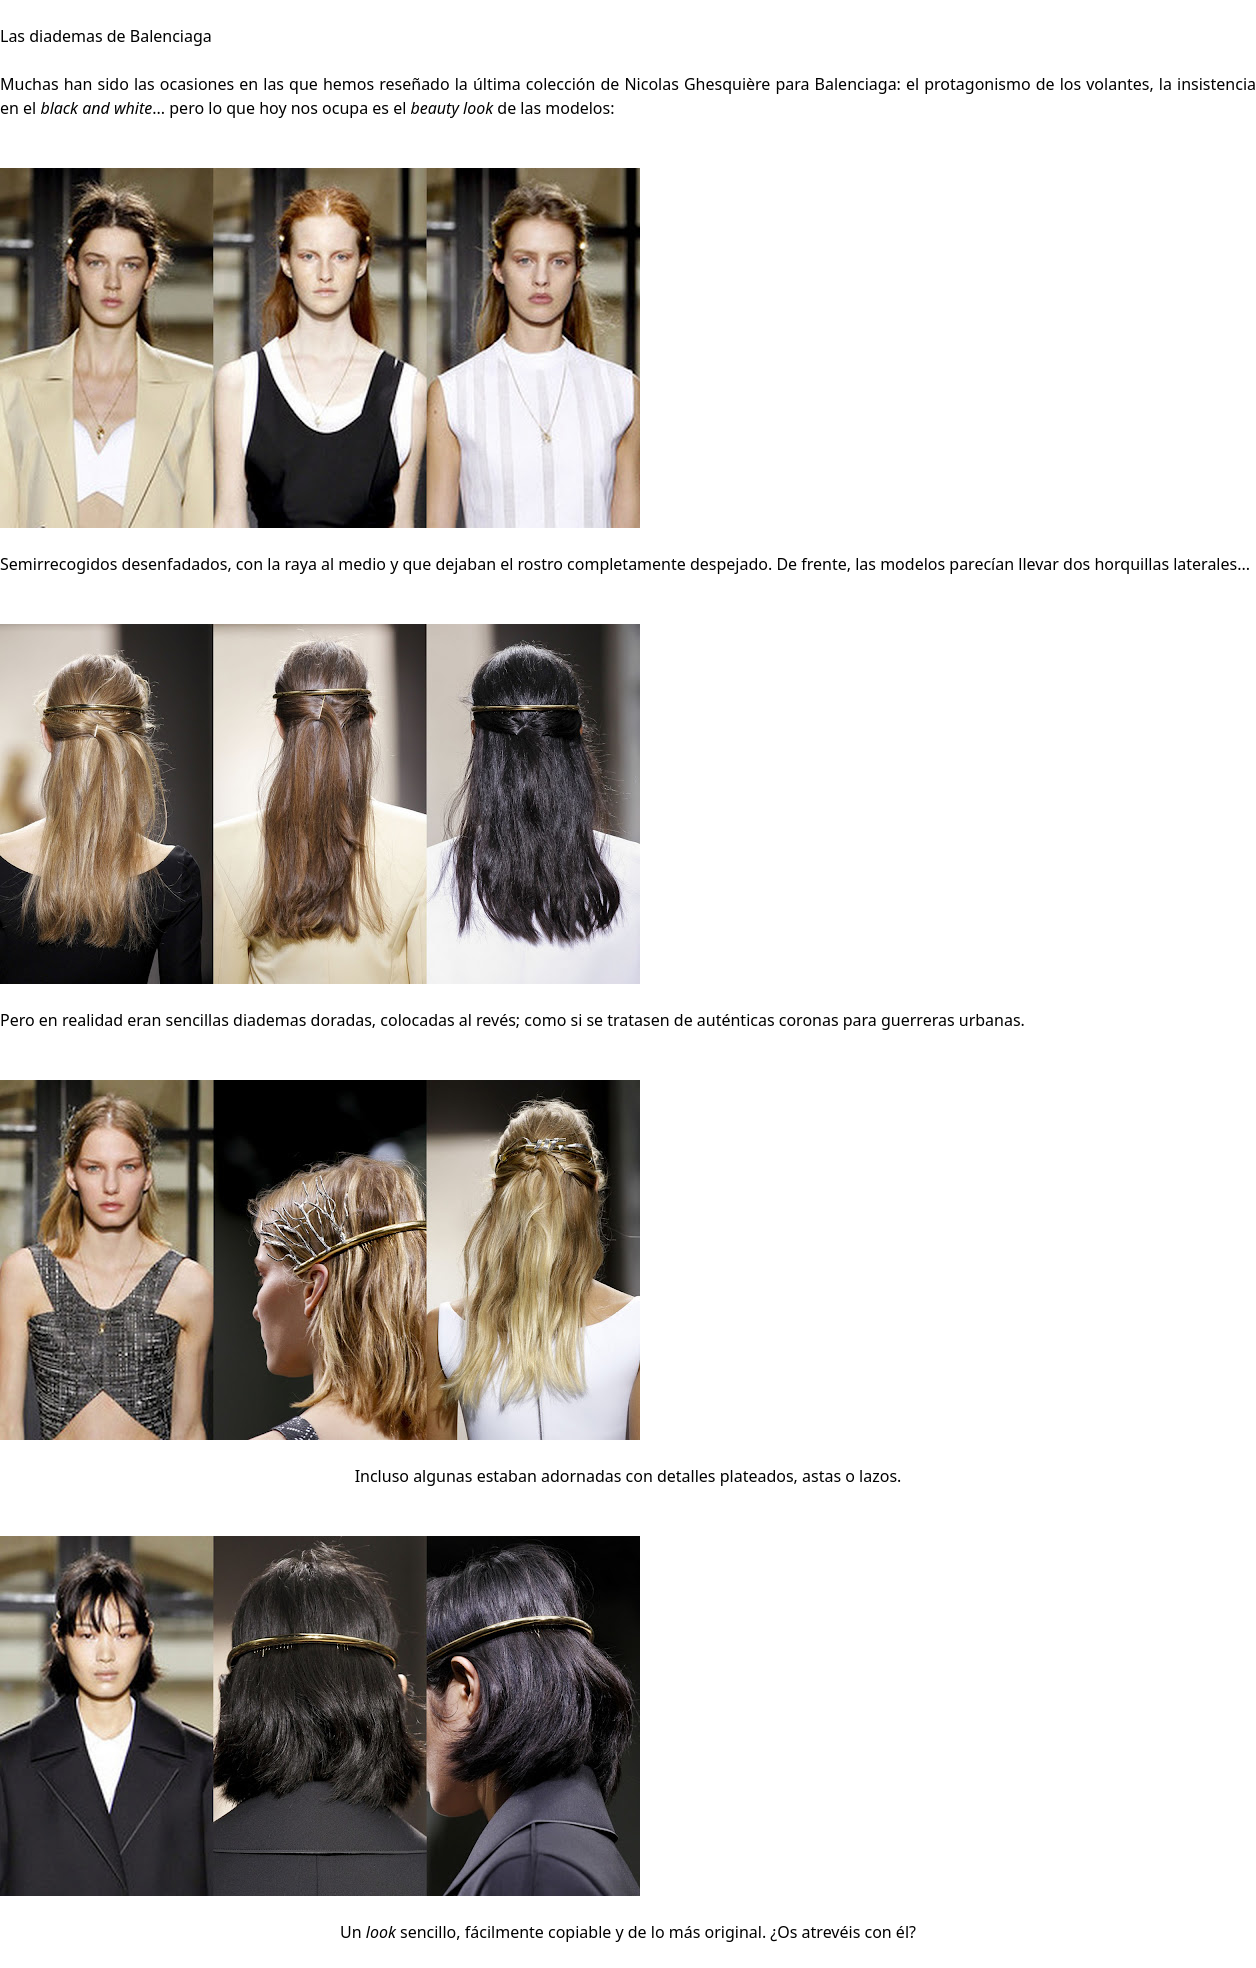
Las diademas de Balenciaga (106, 36)
